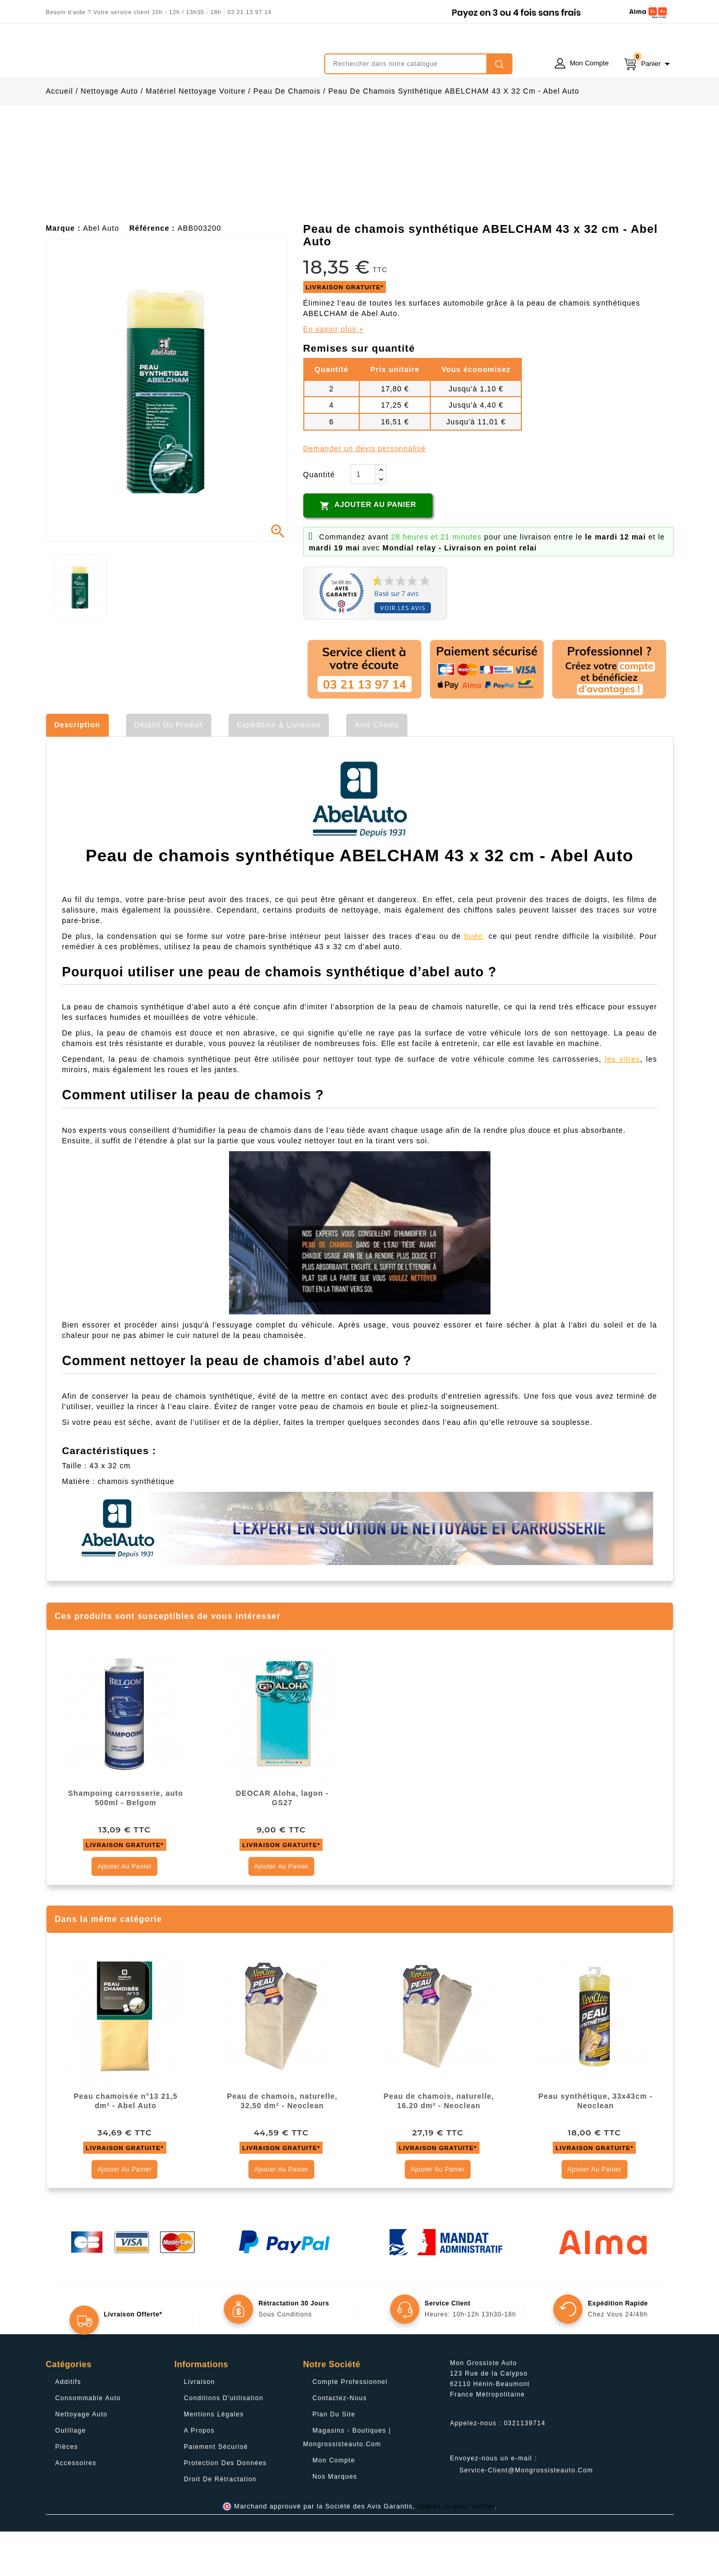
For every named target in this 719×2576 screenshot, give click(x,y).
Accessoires (76, 2507)
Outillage (70, 2475)
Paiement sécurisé (216, 2491)
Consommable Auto (88, 2442)
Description (77, 769)
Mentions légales (214, 2458)
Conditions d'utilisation (224, 2442)
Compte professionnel (350, 2426)
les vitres (622, 1103)
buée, (474, 980)
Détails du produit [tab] (168, 769)
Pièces (66, 2491)
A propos (199, 2475)
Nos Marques (335, 2521)
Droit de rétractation (220, 2523)
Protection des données (225, 2507)
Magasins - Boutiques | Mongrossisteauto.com (347, 2481)
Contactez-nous (340, 2442)
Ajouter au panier (367, 550)
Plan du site (334, 2458)
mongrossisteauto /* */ (137, 56)
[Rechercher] (418, 63)
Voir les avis (402, 652)
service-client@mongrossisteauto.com (527, 2514)
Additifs (68, 2426)
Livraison (199, 2426)
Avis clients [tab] (377, 769)
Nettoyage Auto (81, 2458)
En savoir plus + (333, 373)
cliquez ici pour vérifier (456, 2551)
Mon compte (334, 2504)
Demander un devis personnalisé (364, 493)
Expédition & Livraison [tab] (279, 769)
